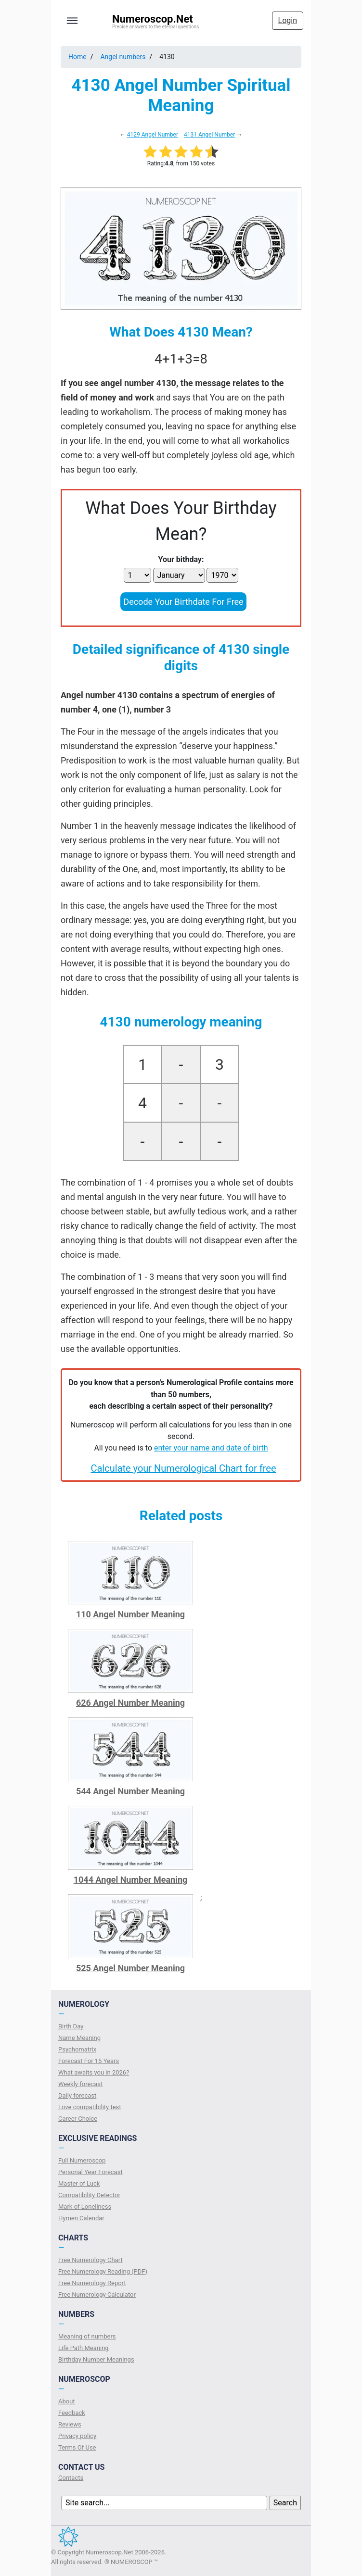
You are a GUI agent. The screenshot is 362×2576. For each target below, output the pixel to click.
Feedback (71, 2412)
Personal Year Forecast (90, 2172)
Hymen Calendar (81, 2218)
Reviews (69, 2424)
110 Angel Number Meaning (130, 1614)
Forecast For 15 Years (88, 2060)
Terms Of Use (77, 2447)
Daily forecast (77, 2095)
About (66, 2401)
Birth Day (70, 2026)
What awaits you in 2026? (93, 2072)
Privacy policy (77, 2435)
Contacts (70, 2477)
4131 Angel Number (209, 134)
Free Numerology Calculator (97, 2294)
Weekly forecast (80, 2084)
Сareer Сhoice (77, 2118)
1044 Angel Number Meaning (131, 1880)
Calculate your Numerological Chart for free (183, 1468)
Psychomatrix (77, 2049)
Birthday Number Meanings (96, 2359)
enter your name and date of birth (211, 1447)
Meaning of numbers (87, 2336)
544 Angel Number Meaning (130, 1791)
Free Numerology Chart (90, 2259)
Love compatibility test (89, 2107)
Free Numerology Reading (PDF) (102, 2271)
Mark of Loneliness (84, 2206)
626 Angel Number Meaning (130, 1703)
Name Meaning (79, 2037)
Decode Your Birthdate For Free (183, 602)
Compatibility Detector (89, 2195)
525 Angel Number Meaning (130, 1968)
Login (287, 20)
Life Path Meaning (83, 2347)
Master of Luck (79, 2183)
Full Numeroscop (81, 2160)
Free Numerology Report (92, 2283)
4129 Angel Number (152, 134)
